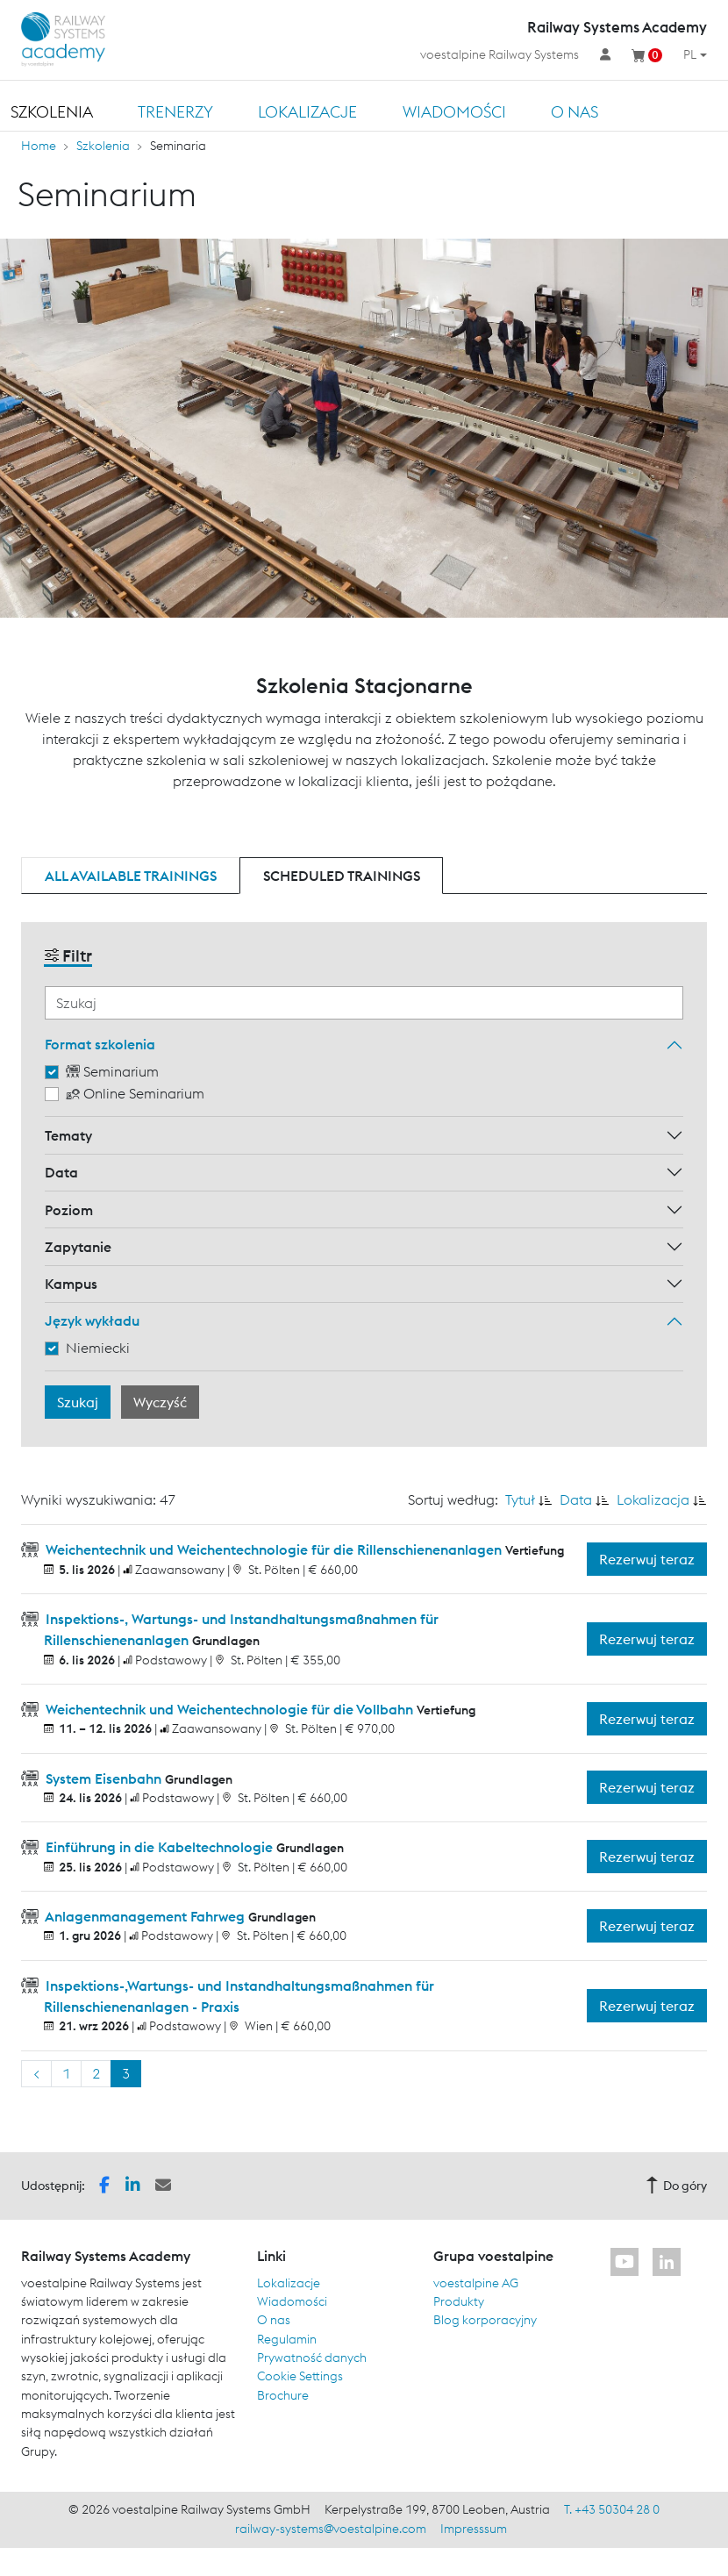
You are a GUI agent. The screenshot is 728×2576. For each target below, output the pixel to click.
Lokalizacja (653, 1499)
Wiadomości (454, 112)
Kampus (71, 1283)
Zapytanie (78, 1247)
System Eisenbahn (103, 1778)
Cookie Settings (300, 2376)
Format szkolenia (100, 1044)
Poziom (69, 1210)
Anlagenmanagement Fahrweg (145, 1916)
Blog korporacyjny (485, 2320)
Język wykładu (92, 1320)
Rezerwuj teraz (647, 1559)
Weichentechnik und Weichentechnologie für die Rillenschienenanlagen (273, 1549)
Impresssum (473, 2529)
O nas (574, 112)
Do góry (676, 2185)
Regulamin (287, 2339)
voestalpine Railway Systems (499, 54)
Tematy (68, 1135)
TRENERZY (175, 112)
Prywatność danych (312, 2357)
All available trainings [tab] (131, 875)
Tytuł (520, 1499)
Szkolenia (52, 112)
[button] (104, 2184)
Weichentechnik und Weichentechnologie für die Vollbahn (229, 1709)
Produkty (458, 2301)
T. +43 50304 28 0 (612, 2509)
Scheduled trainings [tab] (341, 875)
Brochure (283, 2395)
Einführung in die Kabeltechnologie (159, 1847)
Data (61, 1172)
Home (38, 146)
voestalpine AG (475, 2283)
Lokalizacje (307, 112)
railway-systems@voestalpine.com (330, 2529)
